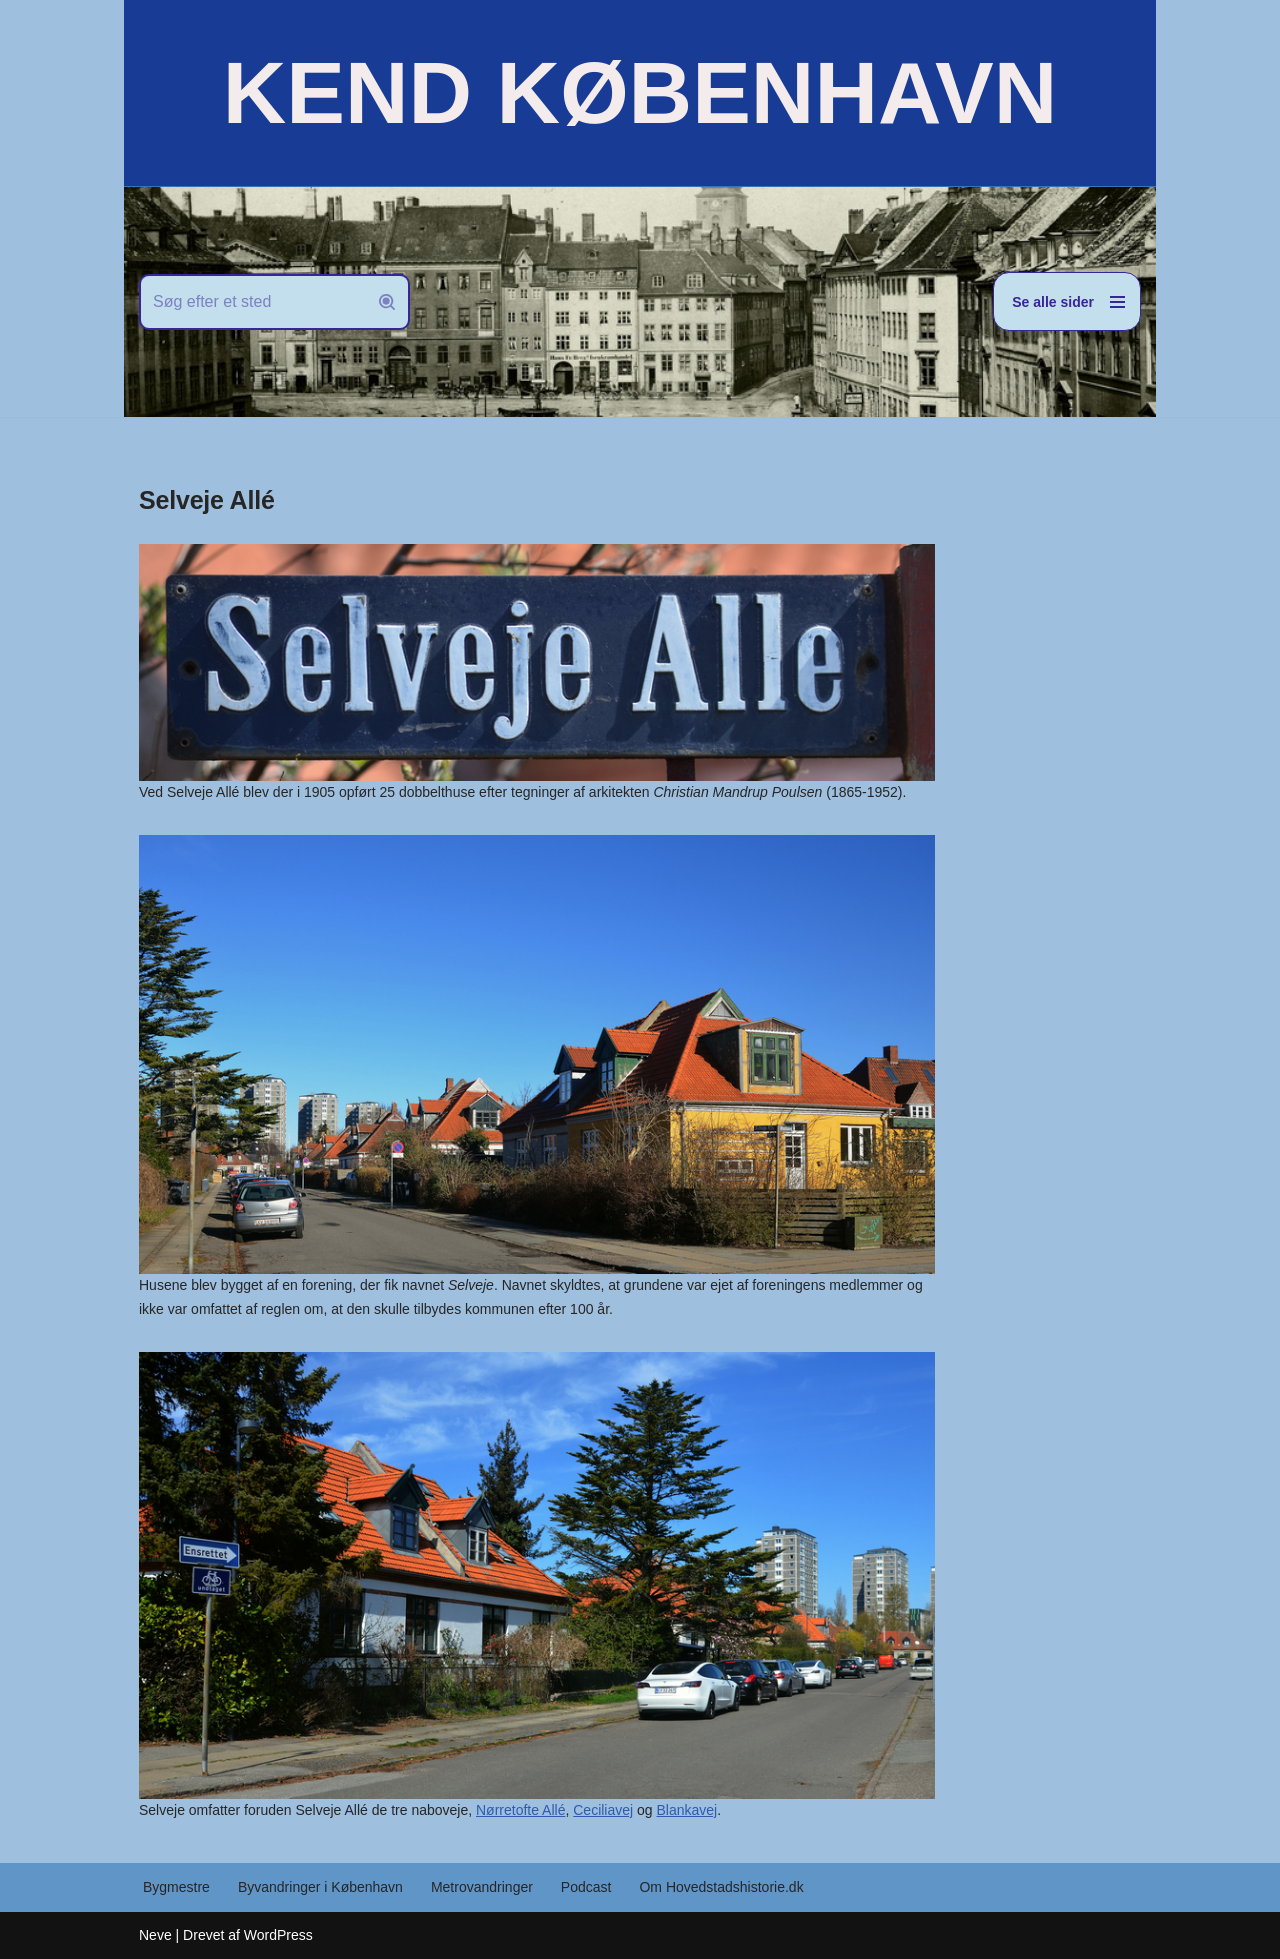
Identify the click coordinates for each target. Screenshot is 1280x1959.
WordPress (278, 1935)
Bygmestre (176, 1887)
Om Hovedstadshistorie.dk (721, 1887)
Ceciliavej (603, 1810)
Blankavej (687, 1810)
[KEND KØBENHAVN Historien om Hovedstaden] (640, 93)
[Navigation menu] (1067, 301)
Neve (155, 1935)
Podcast (586, 1887)
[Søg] (252, 302)
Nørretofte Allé (520, 1810)
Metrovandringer (482, 1887)
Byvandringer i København (320, 1887)
